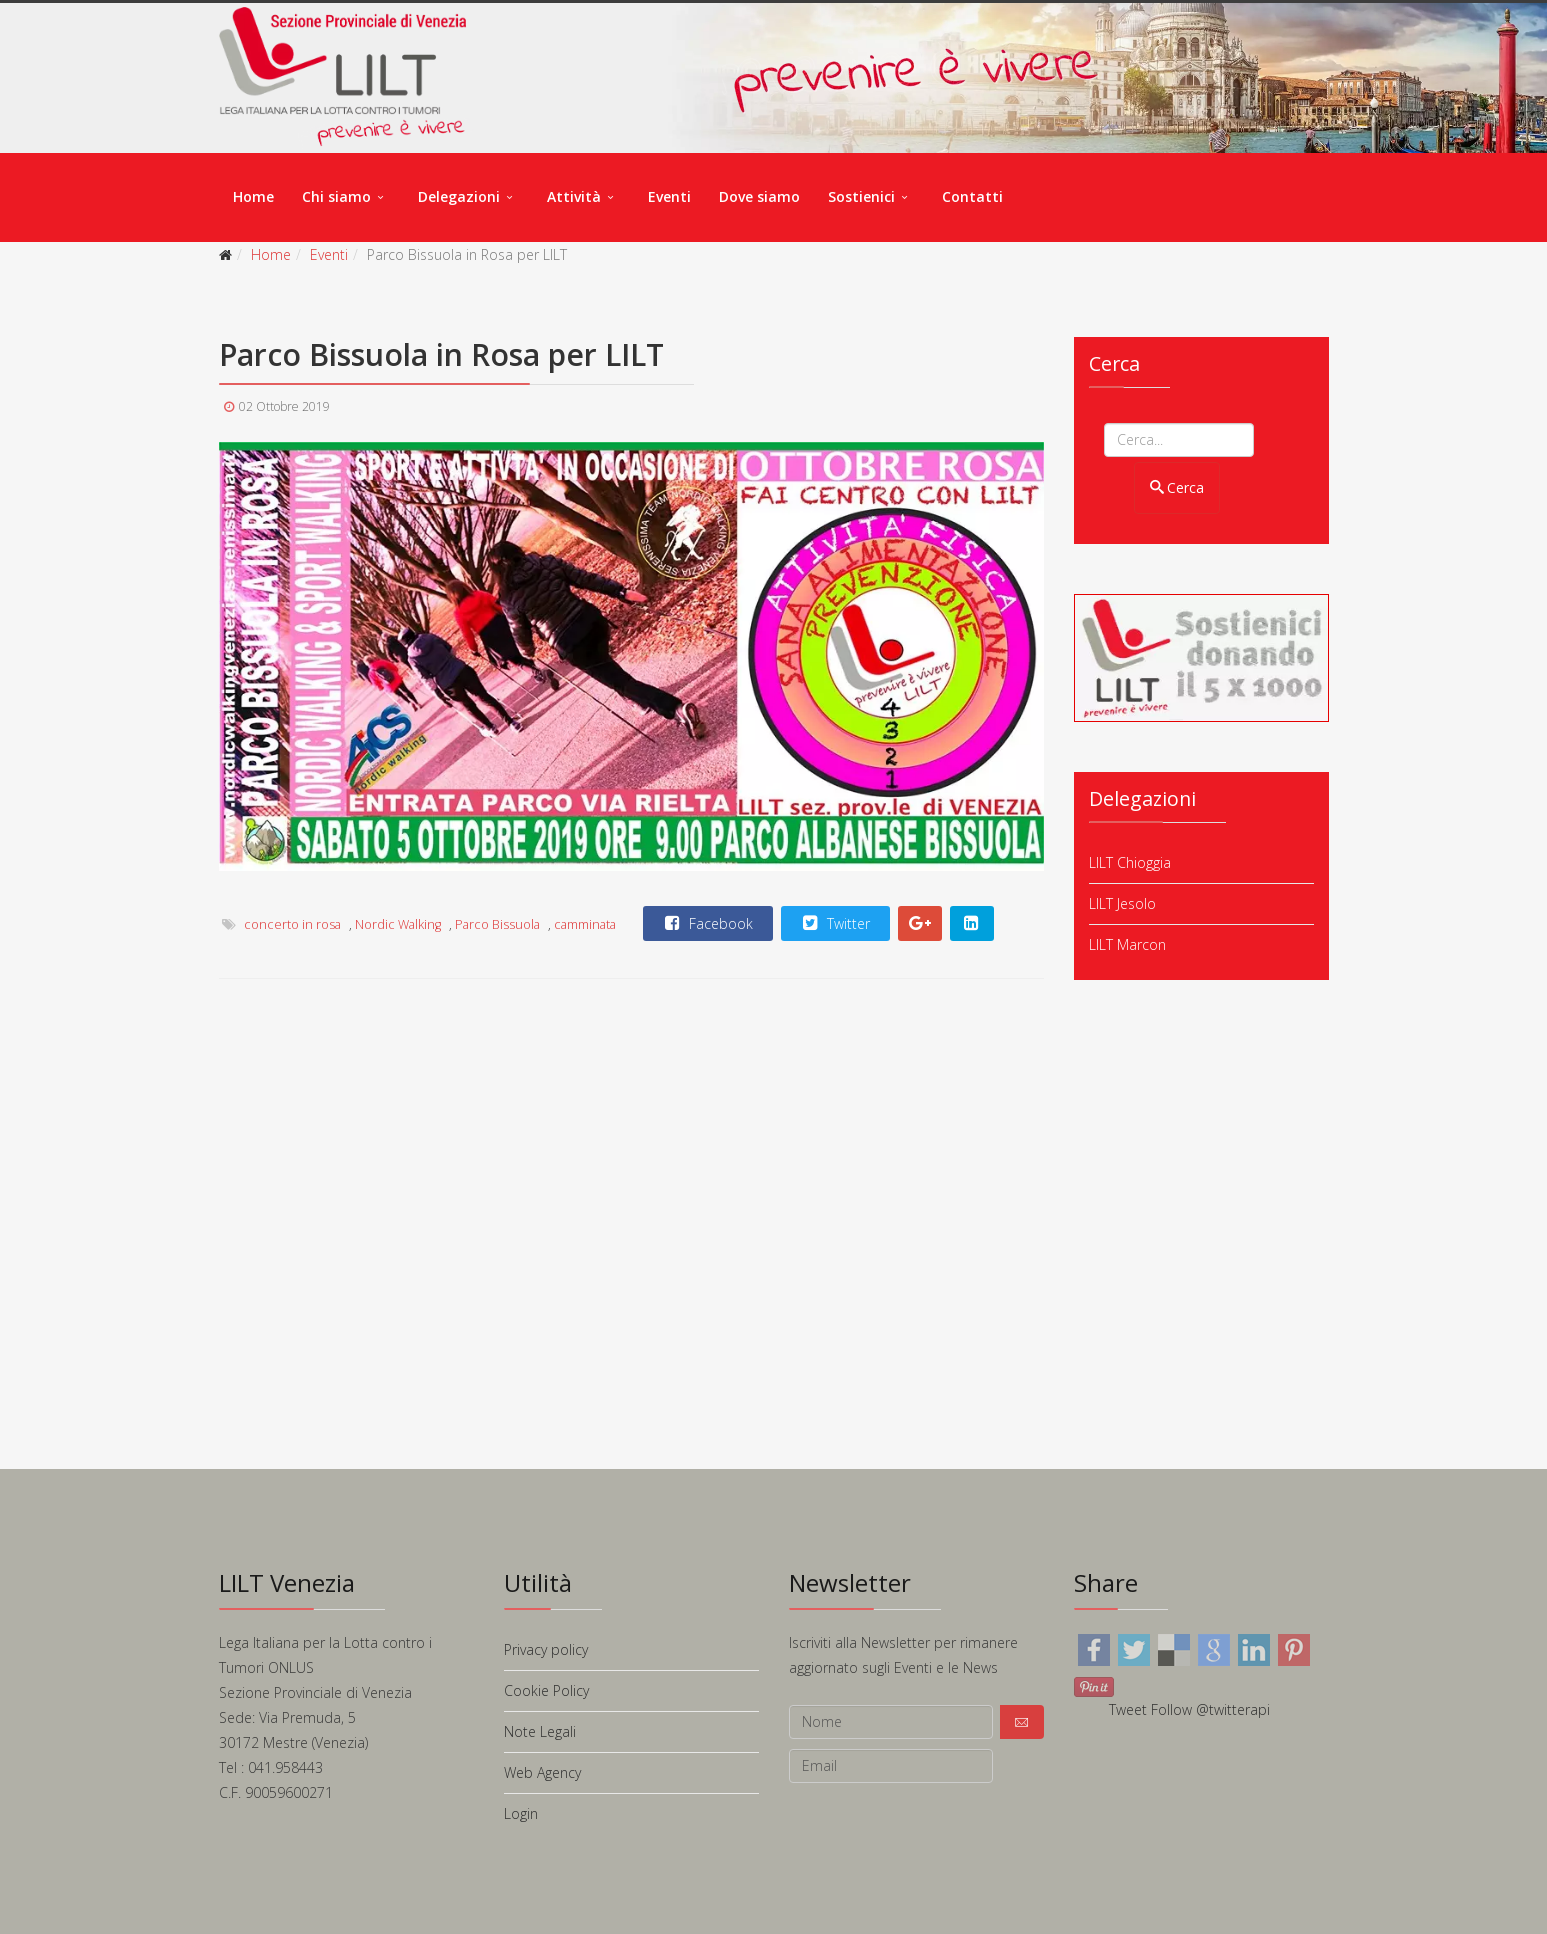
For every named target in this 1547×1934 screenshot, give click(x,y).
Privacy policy (546, 1649)
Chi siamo (336, 196)
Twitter (834, 923)
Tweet (1128, 1709)
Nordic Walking (398, 924)
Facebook (707, 923)
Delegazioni (459, 196)
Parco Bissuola (497, 924)
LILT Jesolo (1122, 903)
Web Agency (542, 1772)
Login (521, 1813)
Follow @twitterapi (1210, 1709)
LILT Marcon (1127, 944)
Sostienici (861, 196)
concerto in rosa (292, 924)
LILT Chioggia (1130, 862)
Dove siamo (759, 196)
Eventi (669, 196)
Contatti (972, 196)
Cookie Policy (546, 1690)
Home (253, 196)
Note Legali (540, 1731)
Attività (574, 196)
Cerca (1177, 487)
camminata (585, 924)
